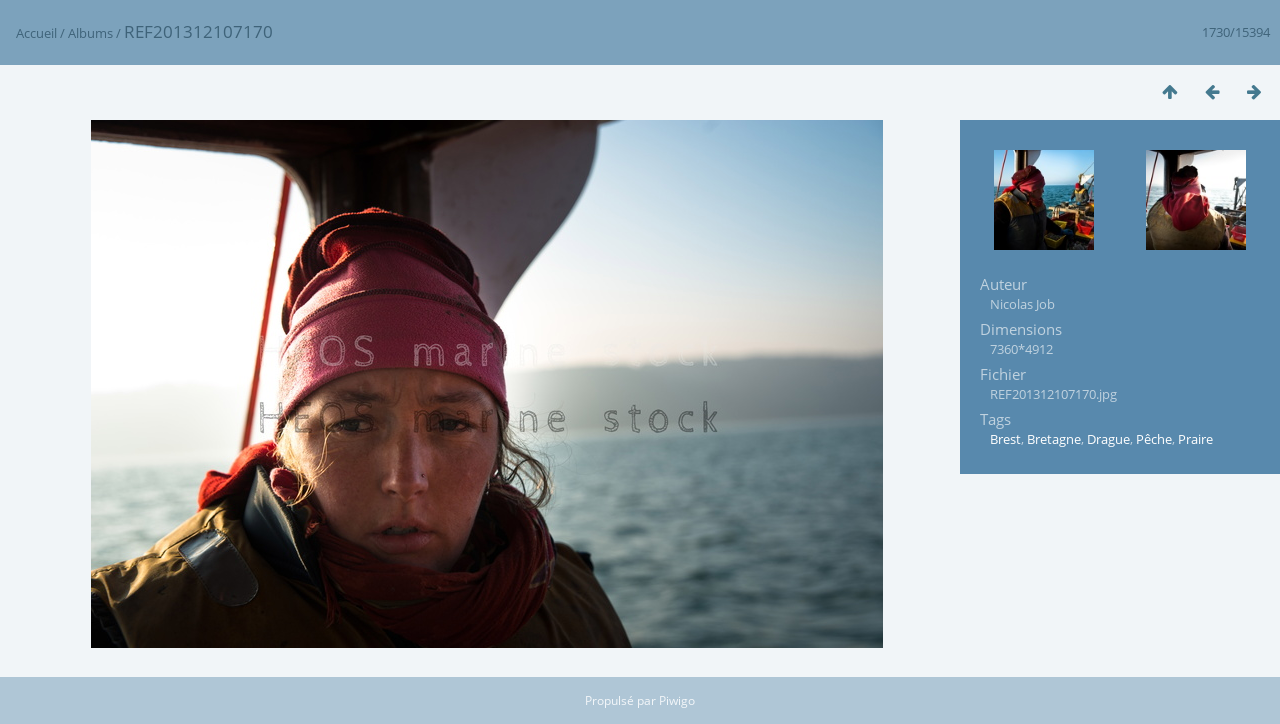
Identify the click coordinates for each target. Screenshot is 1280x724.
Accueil (36, 33)
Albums (90, 33)
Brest (1005, 439)
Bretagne (1054, 439)
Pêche (1154, 439)
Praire (1195, 439)
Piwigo (677, 700)
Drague (1108, 439)
